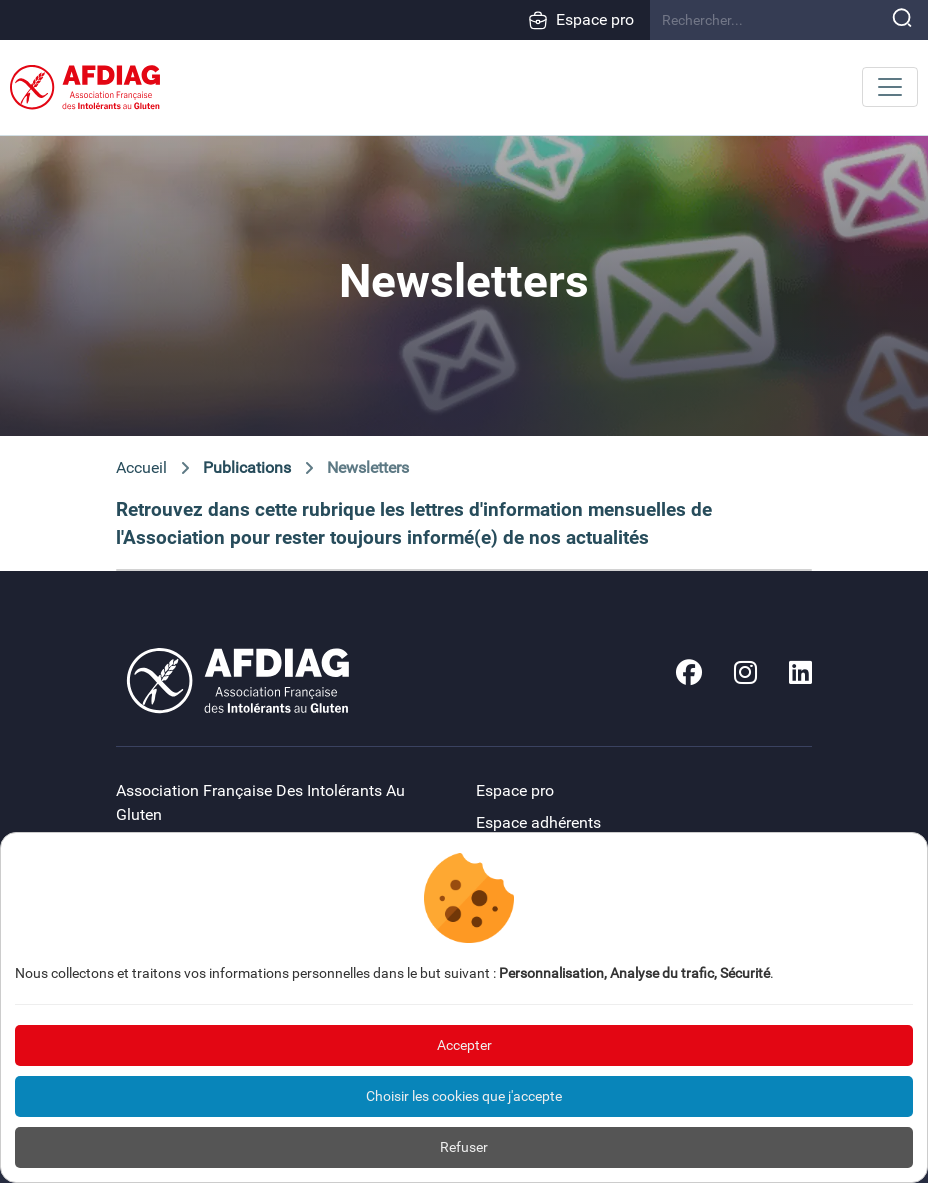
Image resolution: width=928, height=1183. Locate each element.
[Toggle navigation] (890, 87)
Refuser (464, 1147)
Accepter (464, 1045)
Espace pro (581, 20)
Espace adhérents (538, 822)
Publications (247, 467)
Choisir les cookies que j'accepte (464, 1096)
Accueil (141, 467)
